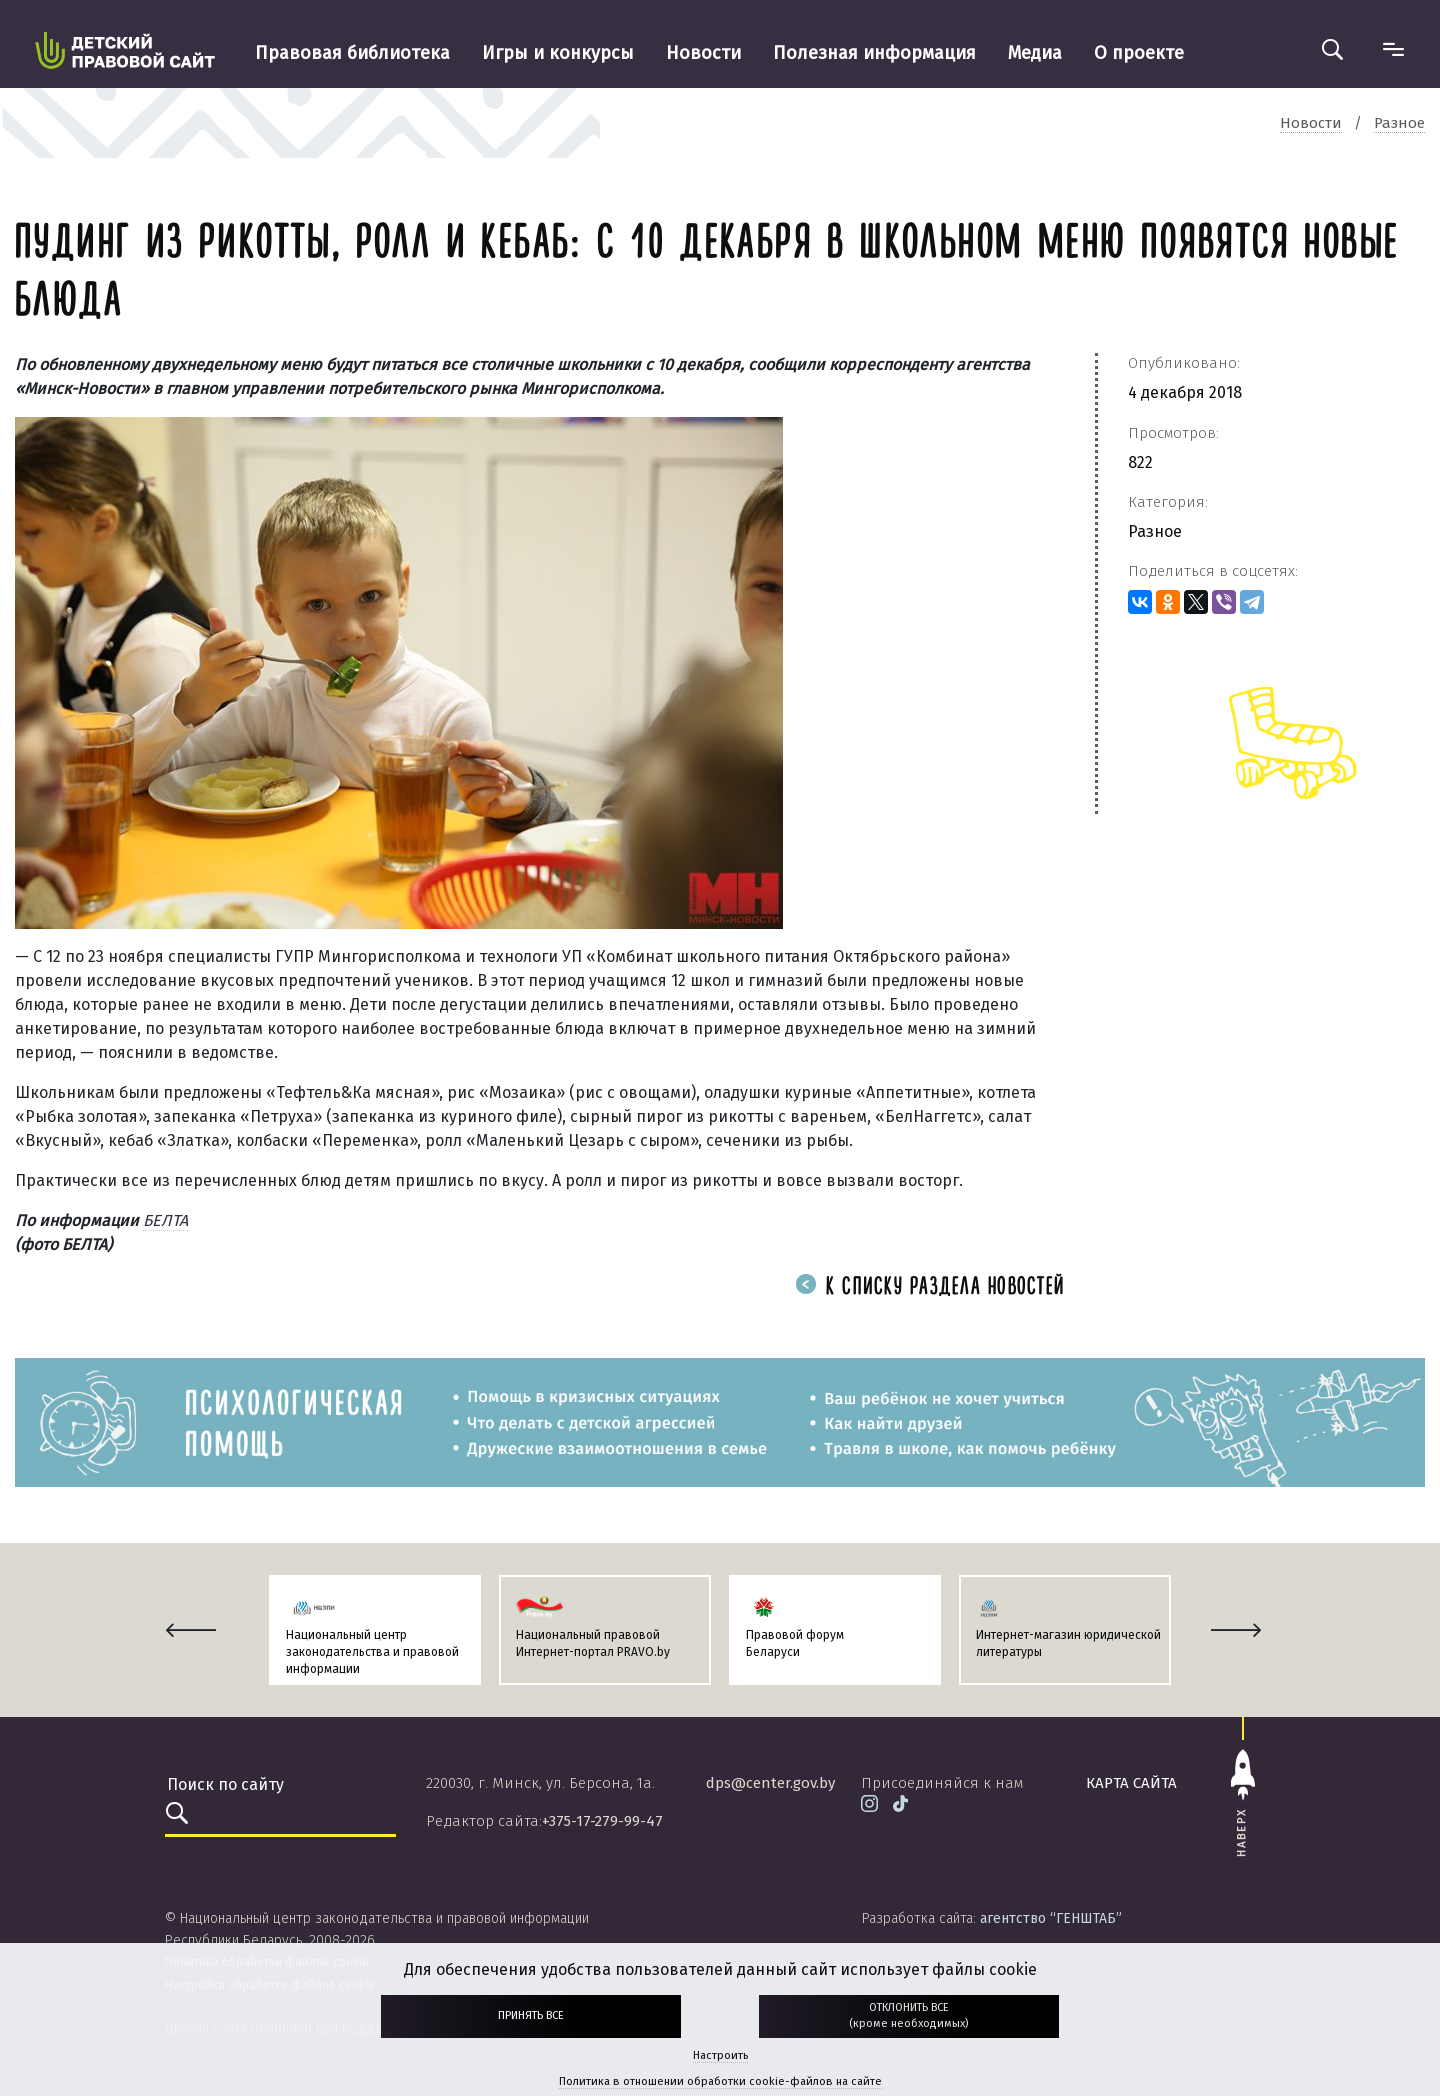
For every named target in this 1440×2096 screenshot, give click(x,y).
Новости (703, 53)
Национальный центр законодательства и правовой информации (372, 1652)
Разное (1155, 531)
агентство (1051, 1918)
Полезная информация (874, 53)
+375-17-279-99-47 (602, 1821)
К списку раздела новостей (930, 1287)
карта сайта (1131, 1783)
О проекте (1139, 53)
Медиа (1035, 53)
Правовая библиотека (352, 53)
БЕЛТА (165, 1220)
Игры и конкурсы (558, 53)
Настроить (720, 2055)
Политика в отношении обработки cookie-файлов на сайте (720, 2081)
